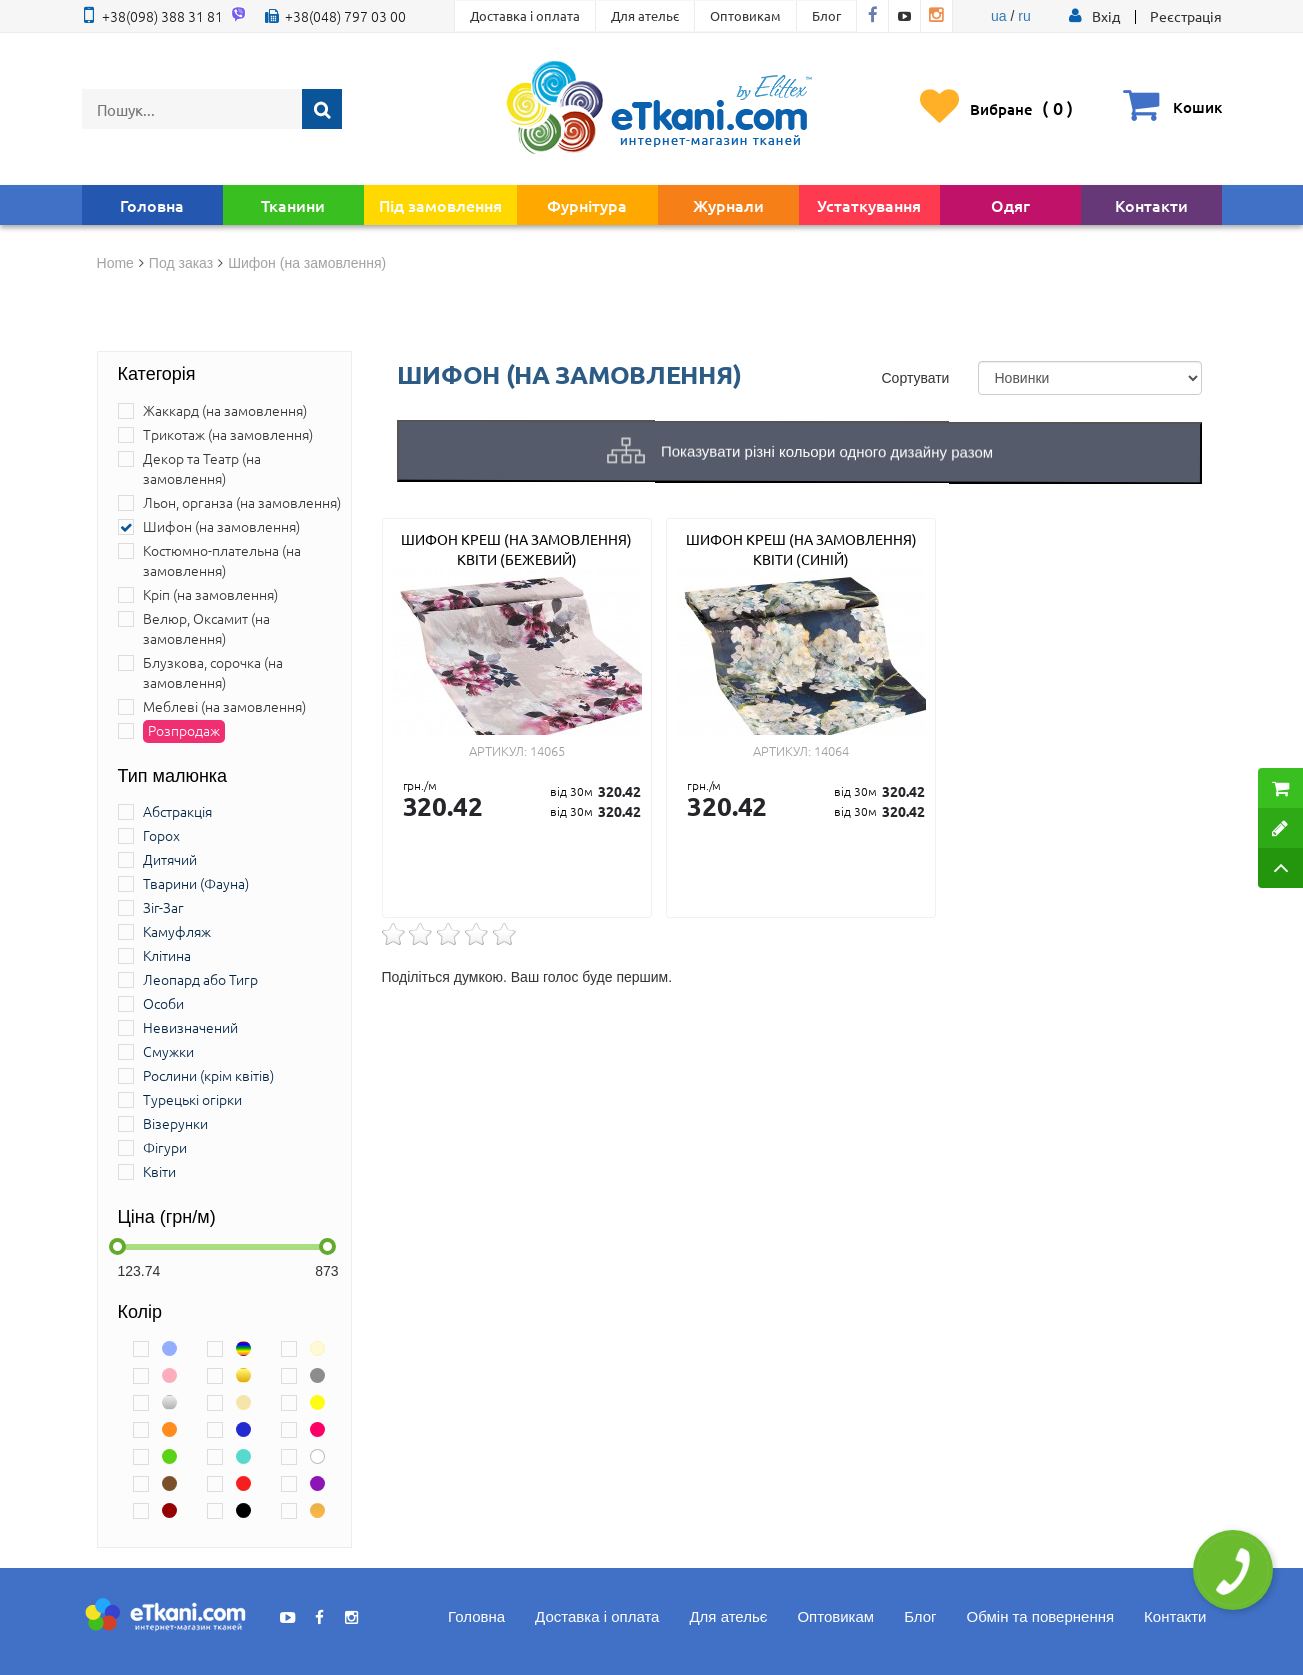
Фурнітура (587, 205)
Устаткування (869, 205)
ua (999, 16)
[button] (1106, 16)
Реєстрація (1186, 16)
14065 (547, 750)
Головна (152, 205)
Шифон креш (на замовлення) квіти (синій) (801, 549)
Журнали (728, 205)
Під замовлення (440, 205)
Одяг (1010, 205)
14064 (831, 750)
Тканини (293, 205)
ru (1024, 16)
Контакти (1151, 205)
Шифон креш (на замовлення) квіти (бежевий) (516, 549)
